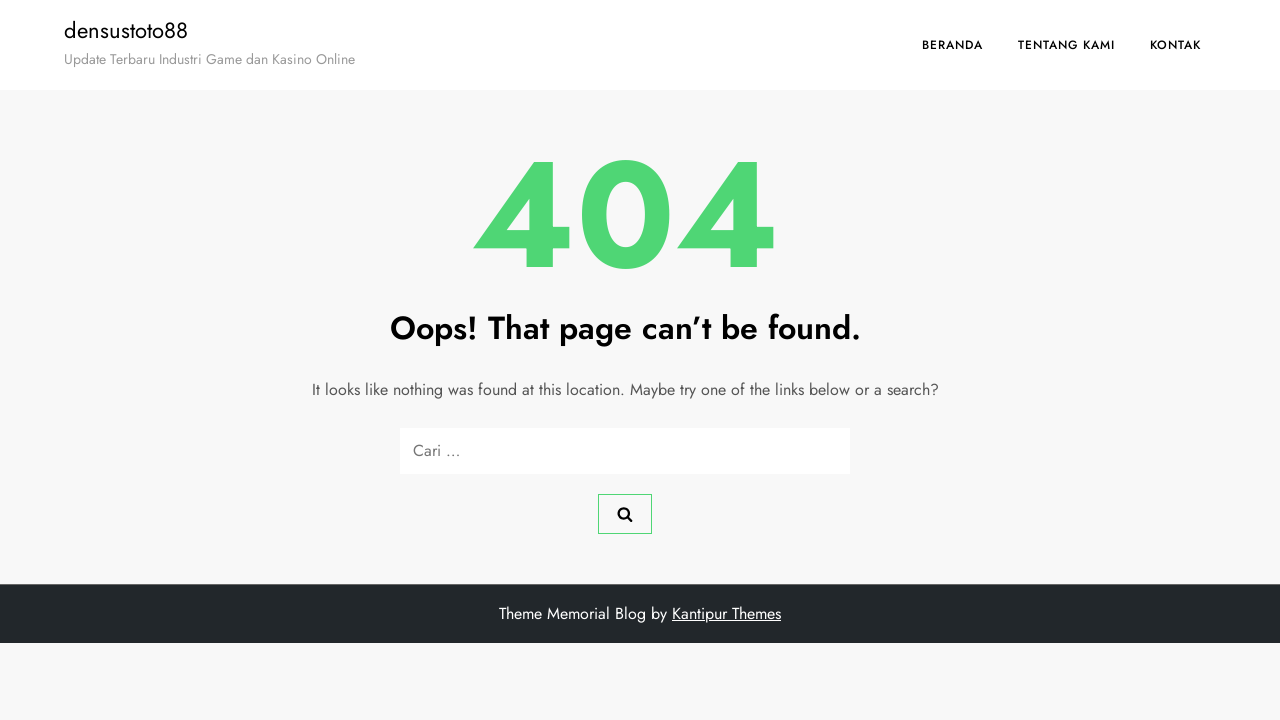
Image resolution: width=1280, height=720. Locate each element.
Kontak (1175, 45)
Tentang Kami (1066, 45)
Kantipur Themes (726, 613)
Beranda (952, 45)
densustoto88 (126, 30)
